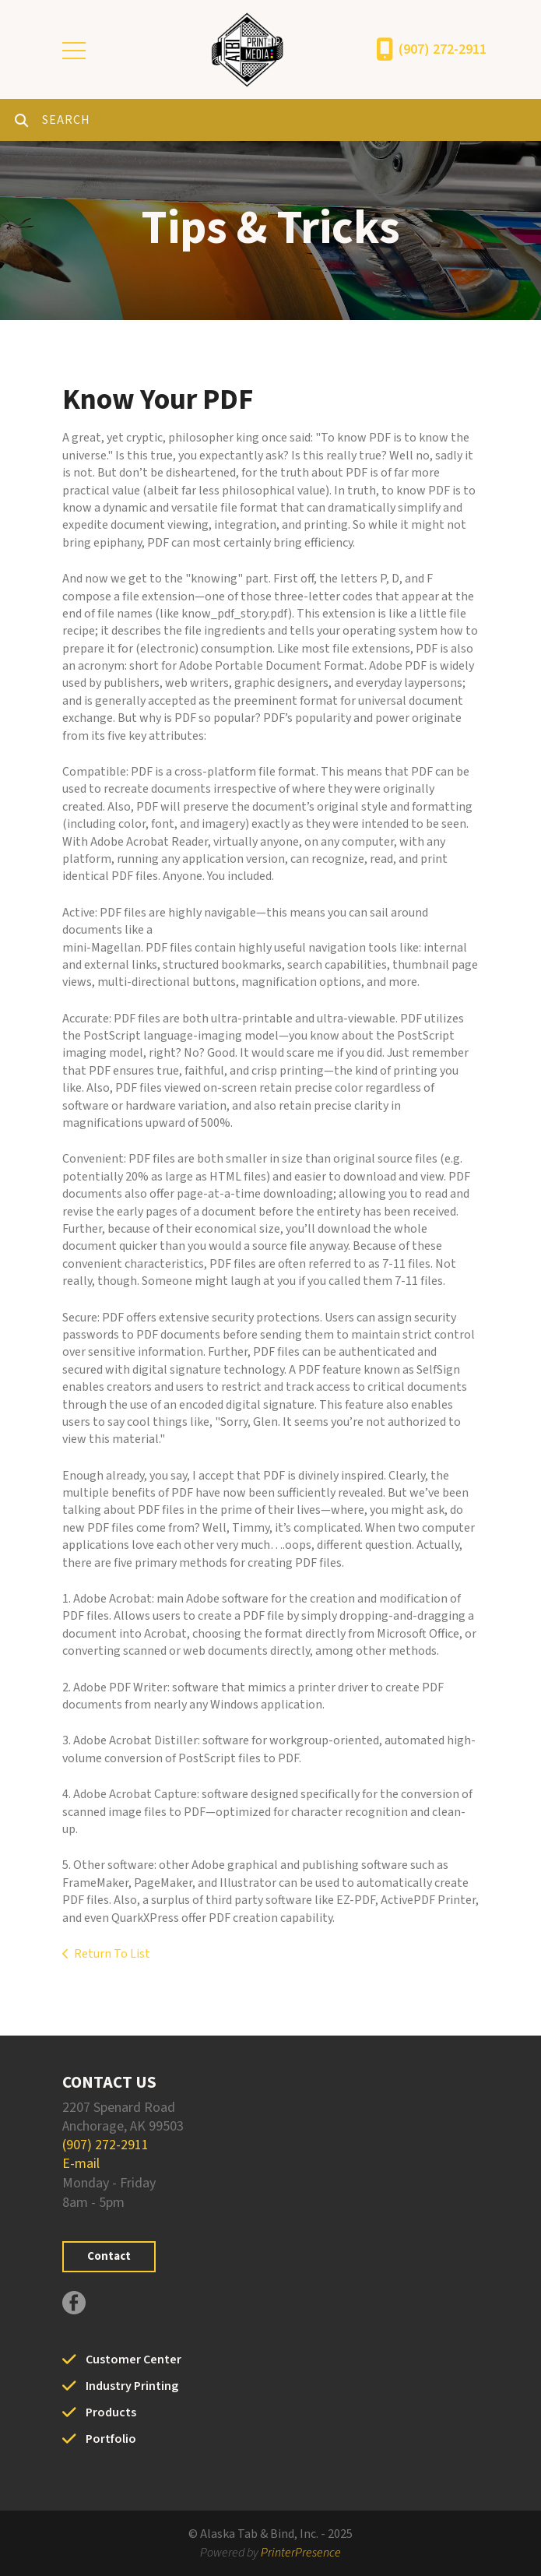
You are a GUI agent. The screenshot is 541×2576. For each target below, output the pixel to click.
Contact (109, 2256)
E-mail (81, 2163)
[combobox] (291, 120)
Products (111, 2412)
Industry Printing (132, 2386)
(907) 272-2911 (443, 49)
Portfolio (111, 2439)
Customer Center (133, 2359)
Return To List (112, 1953)
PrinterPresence (301, 2552)
